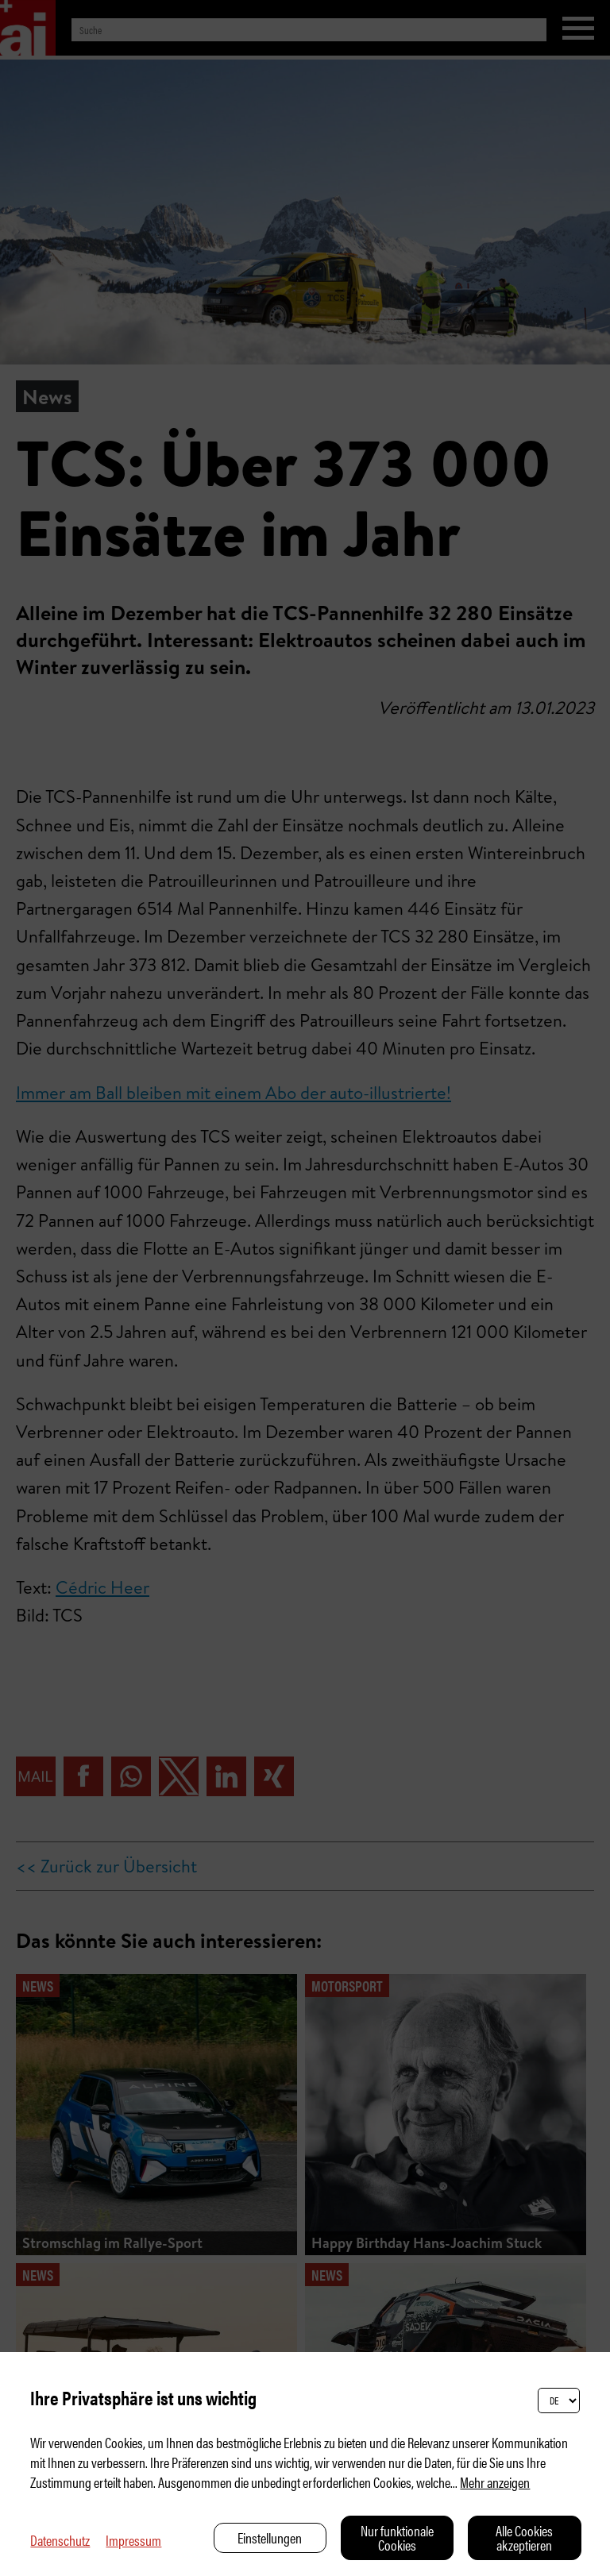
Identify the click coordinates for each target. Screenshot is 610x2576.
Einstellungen (269, 2537)
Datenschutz (60, 2540)
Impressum (133, 2540)
